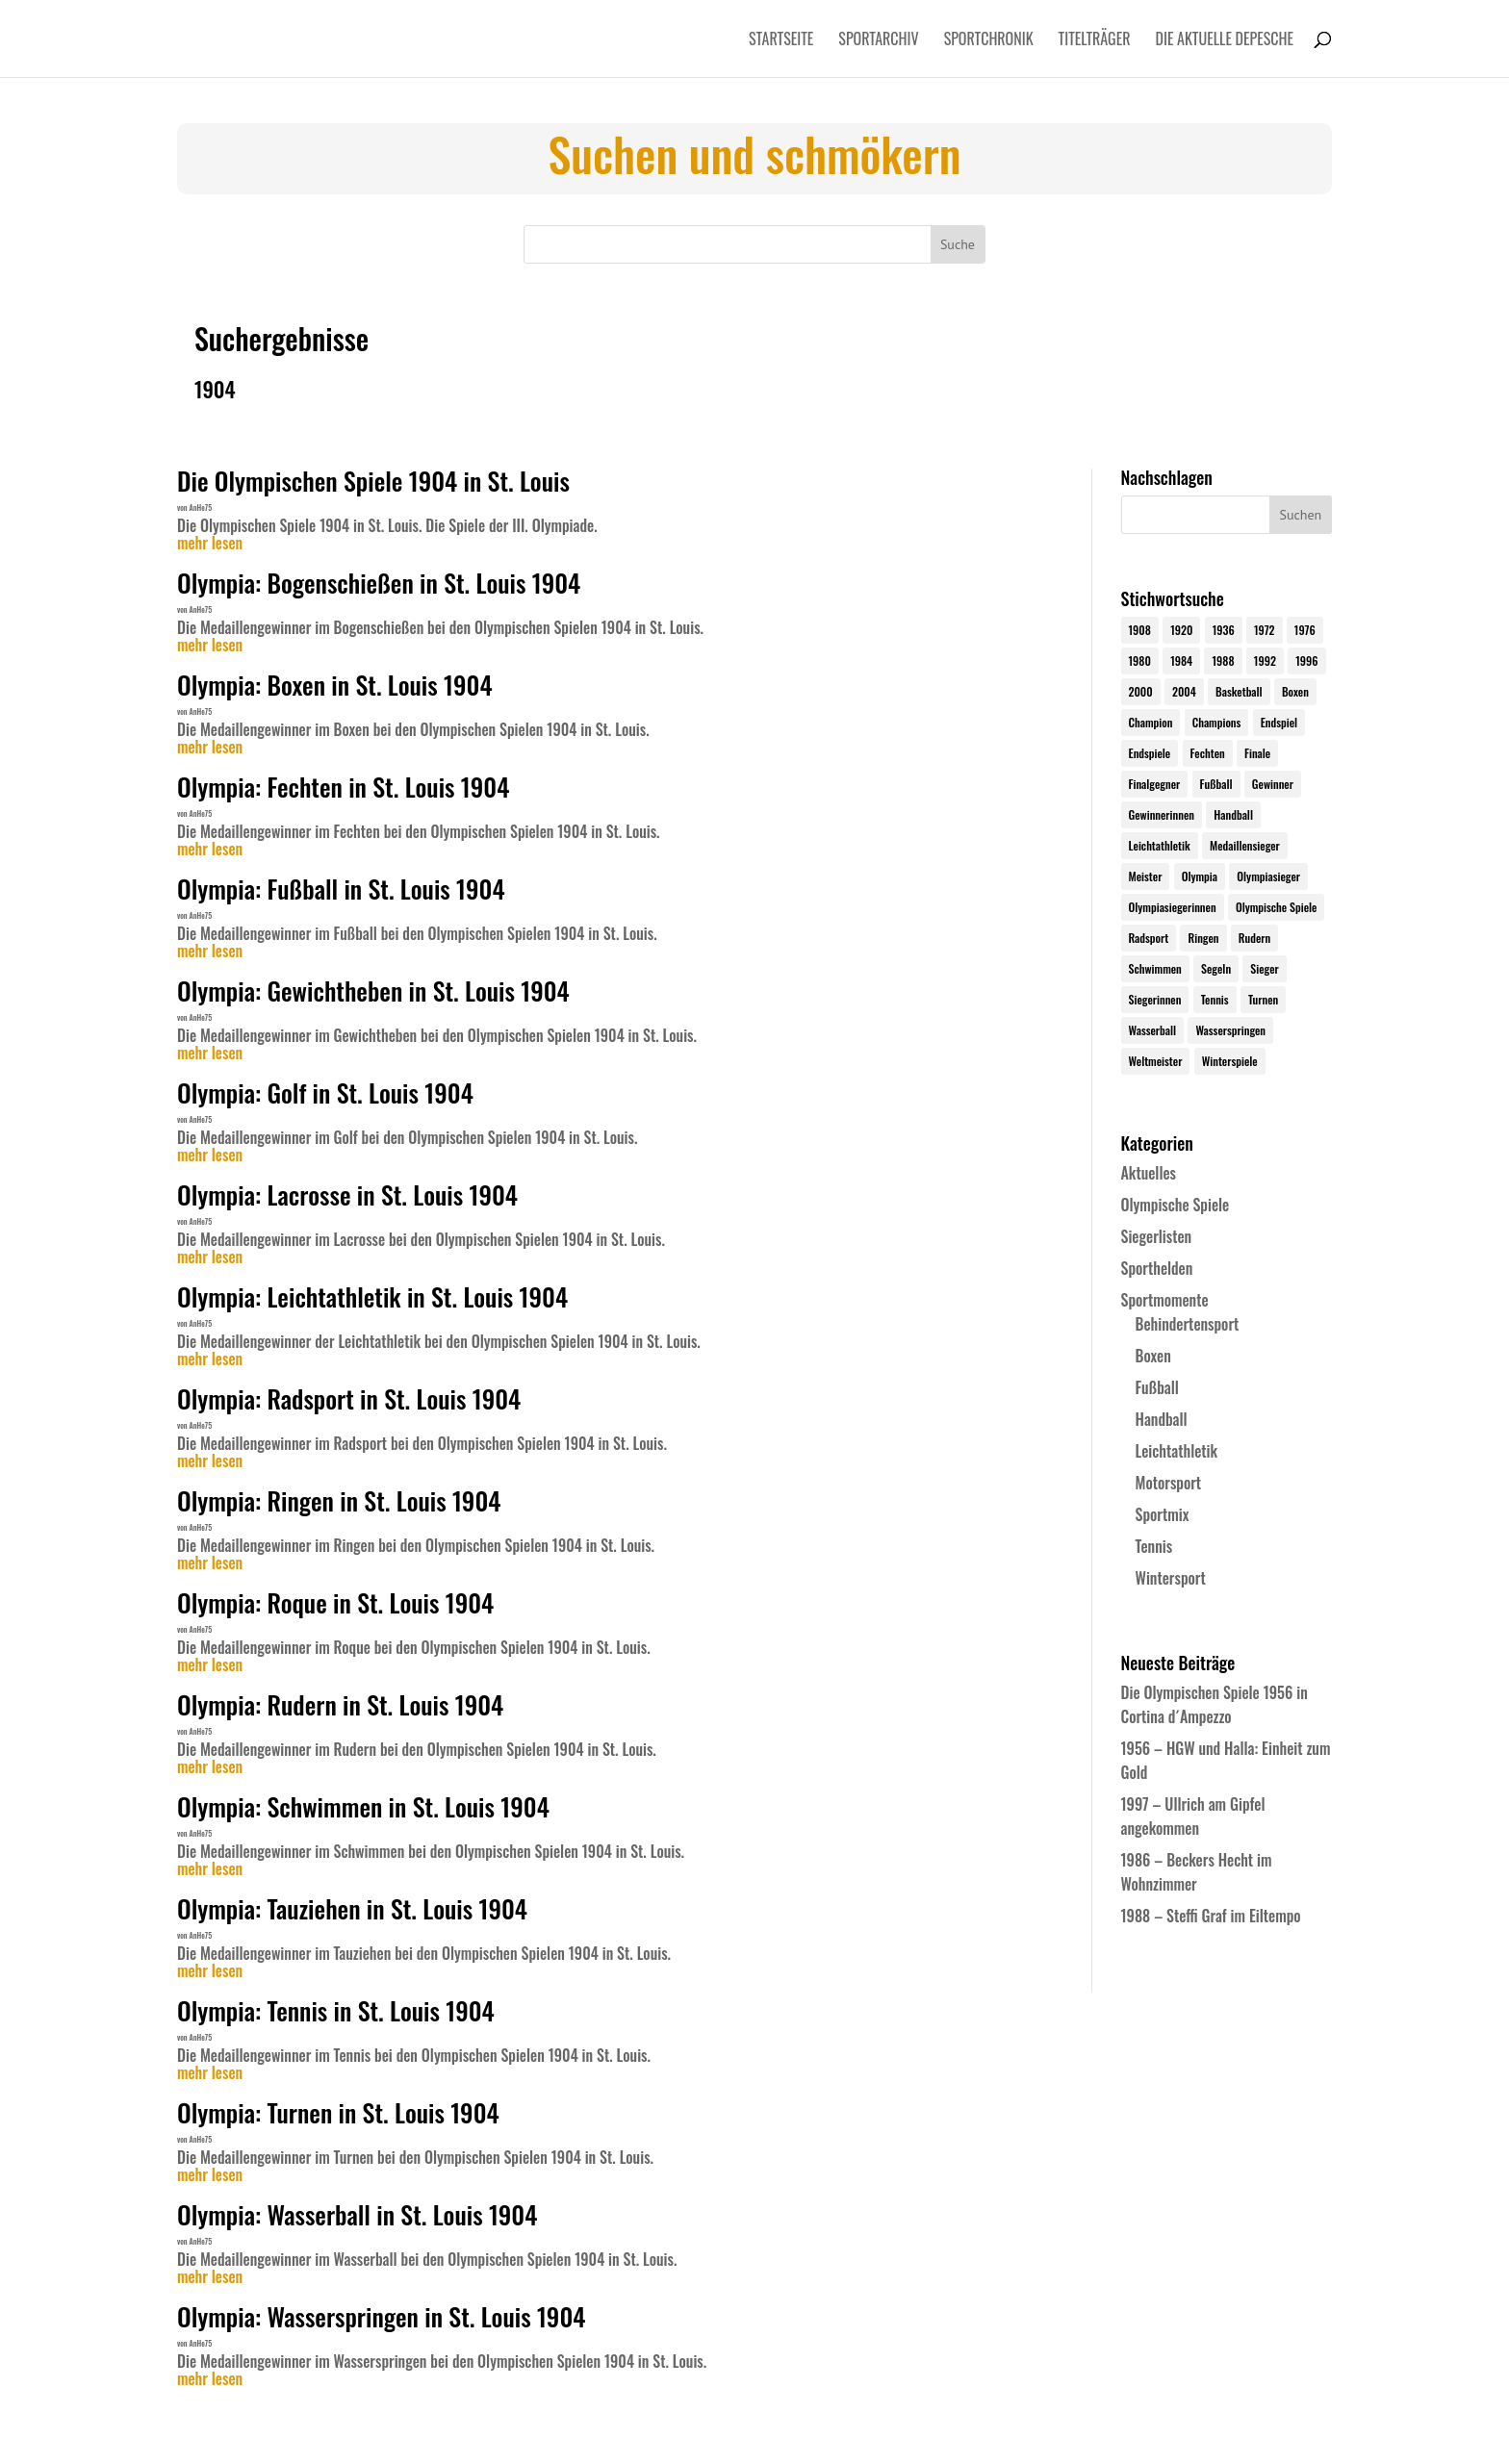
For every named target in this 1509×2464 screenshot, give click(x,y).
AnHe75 (201, 507)
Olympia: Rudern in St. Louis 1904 (340, 1704)
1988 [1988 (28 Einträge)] (1223, 660)
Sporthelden (1157, 1268)
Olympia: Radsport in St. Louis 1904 (349, 1398)
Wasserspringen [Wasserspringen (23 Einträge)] (1230, 1030)
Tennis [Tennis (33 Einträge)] (1215, 999)
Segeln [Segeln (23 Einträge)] (1216, 968)
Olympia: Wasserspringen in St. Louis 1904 (381, 2316)
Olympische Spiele (1175, 1204)
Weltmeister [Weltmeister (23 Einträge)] (1156, 1061)
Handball (1162, 1419)
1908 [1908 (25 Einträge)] (1140, 630)
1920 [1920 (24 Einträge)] (1181, 630)
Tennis (1154, 1546)
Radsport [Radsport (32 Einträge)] (1149, 937)
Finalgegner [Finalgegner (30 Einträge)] (1155, 783)
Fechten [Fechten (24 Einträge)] (1207, 753)
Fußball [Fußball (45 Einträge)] (1216, 783)
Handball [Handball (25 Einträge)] (1233, 814)
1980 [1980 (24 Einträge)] (1140, 660)
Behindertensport (1188, 1323)
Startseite (781, 41)
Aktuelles (1148, 1172)
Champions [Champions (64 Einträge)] (1216, 722)
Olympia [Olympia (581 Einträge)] (1199, 876)
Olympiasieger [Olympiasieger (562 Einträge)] (1268, 876)
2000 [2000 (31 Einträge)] (1141, 691)
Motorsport (1169, 1482)
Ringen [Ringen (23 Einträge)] (1203, 937)
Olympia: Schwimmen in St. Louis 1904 (363, 1806)
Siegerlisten (1156, 1236)
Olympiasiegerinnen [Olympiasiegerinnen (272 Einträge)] (1172, 907)
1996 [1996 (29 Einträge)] (1306, 660)
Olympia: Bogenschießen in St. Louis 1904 (378, 582)
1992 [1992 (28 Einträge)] (1265, 660)
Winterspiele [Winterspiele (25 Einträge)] (1230, 1061)
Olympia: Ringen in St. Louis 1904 (338, 1500)
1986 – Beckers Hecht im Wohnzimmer (1196, 1871)
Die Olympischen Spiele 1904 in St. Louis (373, 480)
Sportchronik (989, 41)
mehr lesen (210, 543)
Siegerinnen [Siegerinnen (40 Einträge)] (1155, 999)
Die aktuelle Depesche (1225, 41)
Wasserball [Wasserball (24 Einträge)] (1153, 1030)
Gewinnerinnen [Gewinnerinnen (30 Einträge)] (1162, 814)
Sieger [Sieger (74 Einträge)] (1264, 968)
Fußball (1157, 1387)
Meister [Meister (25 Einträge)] (1146, 876)
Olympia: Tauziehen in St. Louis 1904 (352, 1908)
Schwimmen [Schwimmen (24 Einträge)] (1155, 968)
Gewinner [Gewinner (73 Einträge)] (1272, 783)
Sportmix (1162, 1514)
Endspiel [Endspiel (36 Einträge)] (1279, 722)
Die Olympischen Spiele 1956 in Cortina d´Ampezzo (1214, 1704)
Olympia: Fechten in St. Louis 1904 (343, 786)
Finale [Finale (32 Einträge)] (1257, 753)
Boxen (1153, 1355)
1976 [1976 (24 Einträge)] (1305, 630)
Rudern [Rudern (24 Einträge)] (1254, 937)
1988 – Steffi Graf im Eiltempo (1211, 1915)
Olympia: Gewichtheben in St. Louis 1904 (373, 990)
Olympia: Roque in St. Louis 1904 (335, 1602)
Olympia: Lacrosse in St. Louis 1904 (347, 1194)
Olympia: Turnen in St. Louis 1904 (338, 2112)
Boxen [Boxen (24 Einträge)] (1295, 691)
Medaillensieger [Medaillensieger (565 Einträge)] (1245, 845)
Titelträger (1095, 41)
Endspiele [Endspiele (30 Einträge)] (1150, 753)
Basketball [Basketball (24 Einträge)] (1239, 691)
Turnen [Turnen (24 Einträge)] (1263, 999)
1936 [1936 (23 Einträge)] (1224, 630)
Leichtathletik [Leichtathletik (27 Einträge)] (1159, 845)
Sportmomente (1165, 1299)
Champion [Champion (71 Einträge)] (1151, 722)
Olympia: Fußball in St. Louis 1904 (341, 888)
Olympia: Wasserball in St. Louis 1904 (357, 2214)
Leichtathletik (1177, 1450)
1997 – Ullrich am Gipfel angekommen (1193, 1816)
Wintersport (1171, 1577)
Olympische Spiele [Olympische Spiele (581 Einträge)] (1276, 907)
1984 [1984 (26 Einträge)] (1181, 660)
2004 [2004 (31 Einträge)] (1184, 691)
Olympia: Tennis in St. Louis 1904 (336, 2010)
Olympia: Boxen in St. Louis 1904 (335, 684)
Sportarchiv (878, 41)
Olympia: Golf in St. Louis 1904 (325, 1092)
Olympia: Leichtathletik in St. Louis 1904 (372, 1296)
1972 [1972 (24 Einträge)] (1264, 630)
